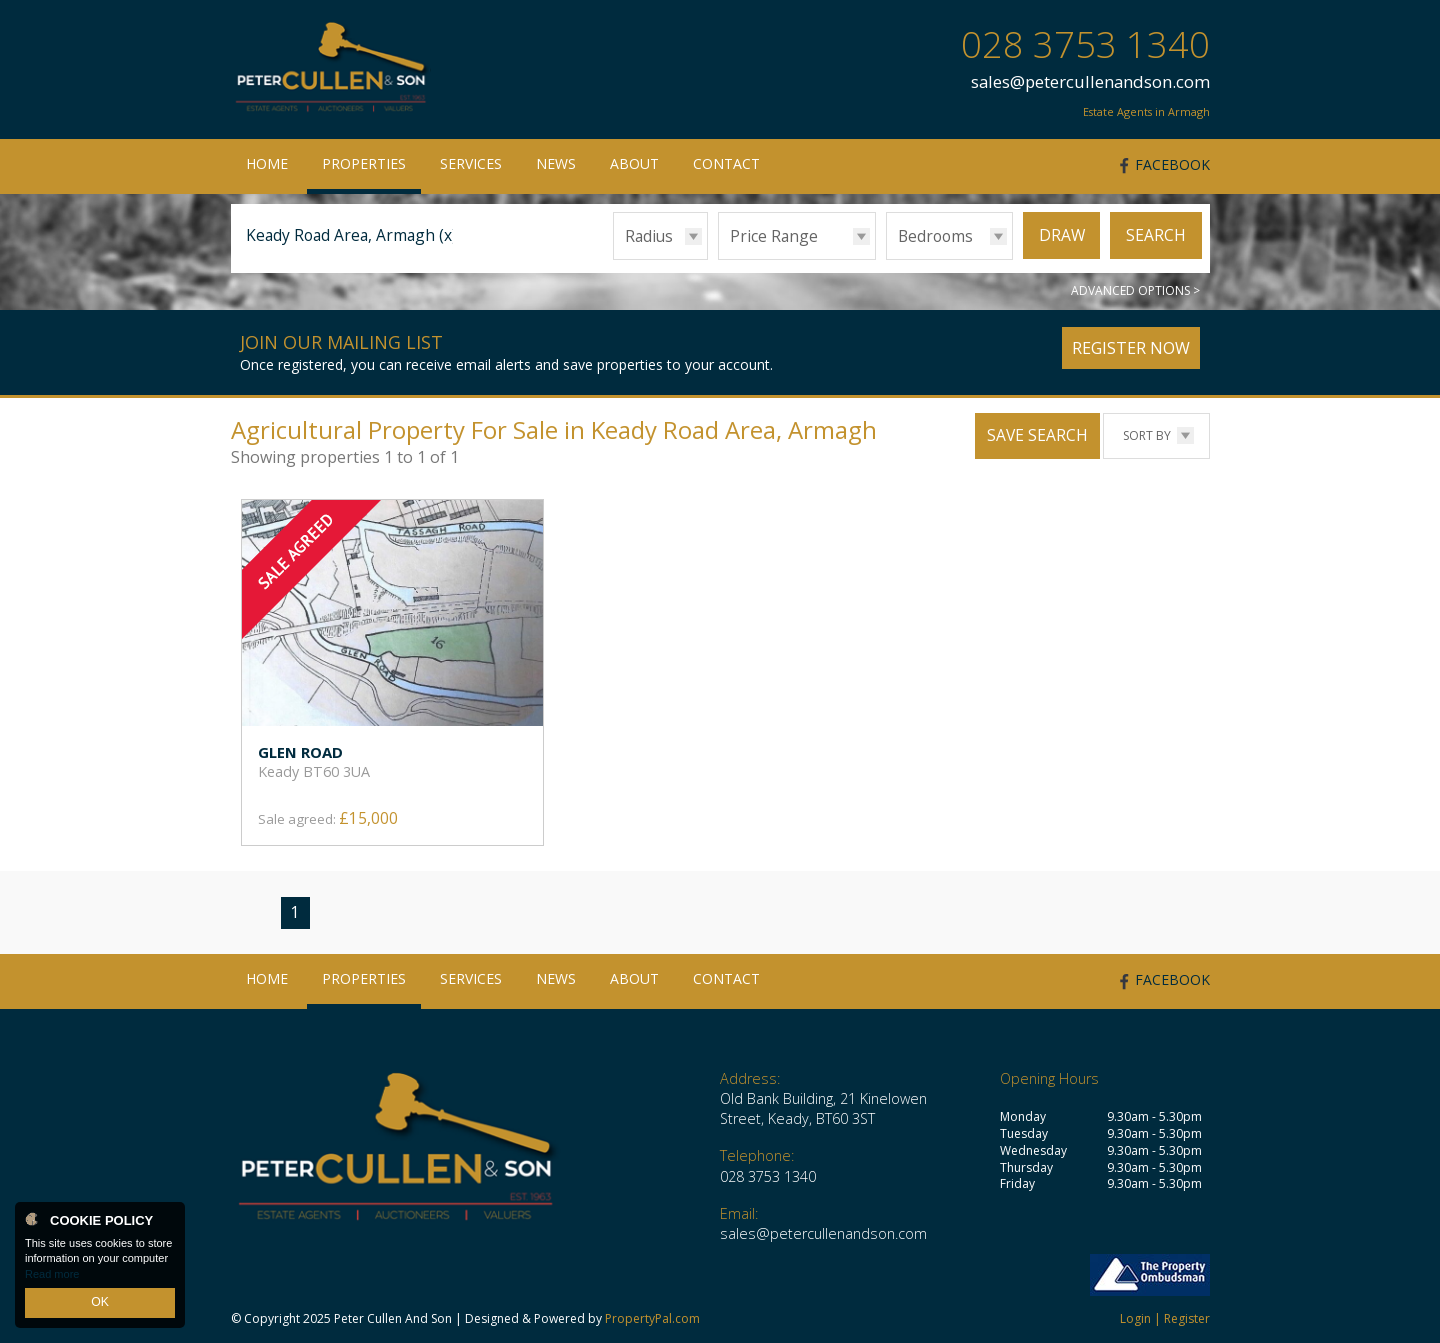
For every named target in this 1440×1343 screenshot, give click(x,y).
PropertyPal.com (652, 1318)
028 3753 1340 (1085, 44)
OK (100, 1304)
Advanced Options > (1135, 290)
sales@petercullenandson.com (1090, 81)
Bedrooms (935, 236)
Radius (649, 236)
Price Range (774, 236)
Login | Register (1165, 1318)
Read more (52, 1277)
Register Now (1131, 348)
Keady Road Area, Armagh (351, 235)
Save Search (1037, 435)
